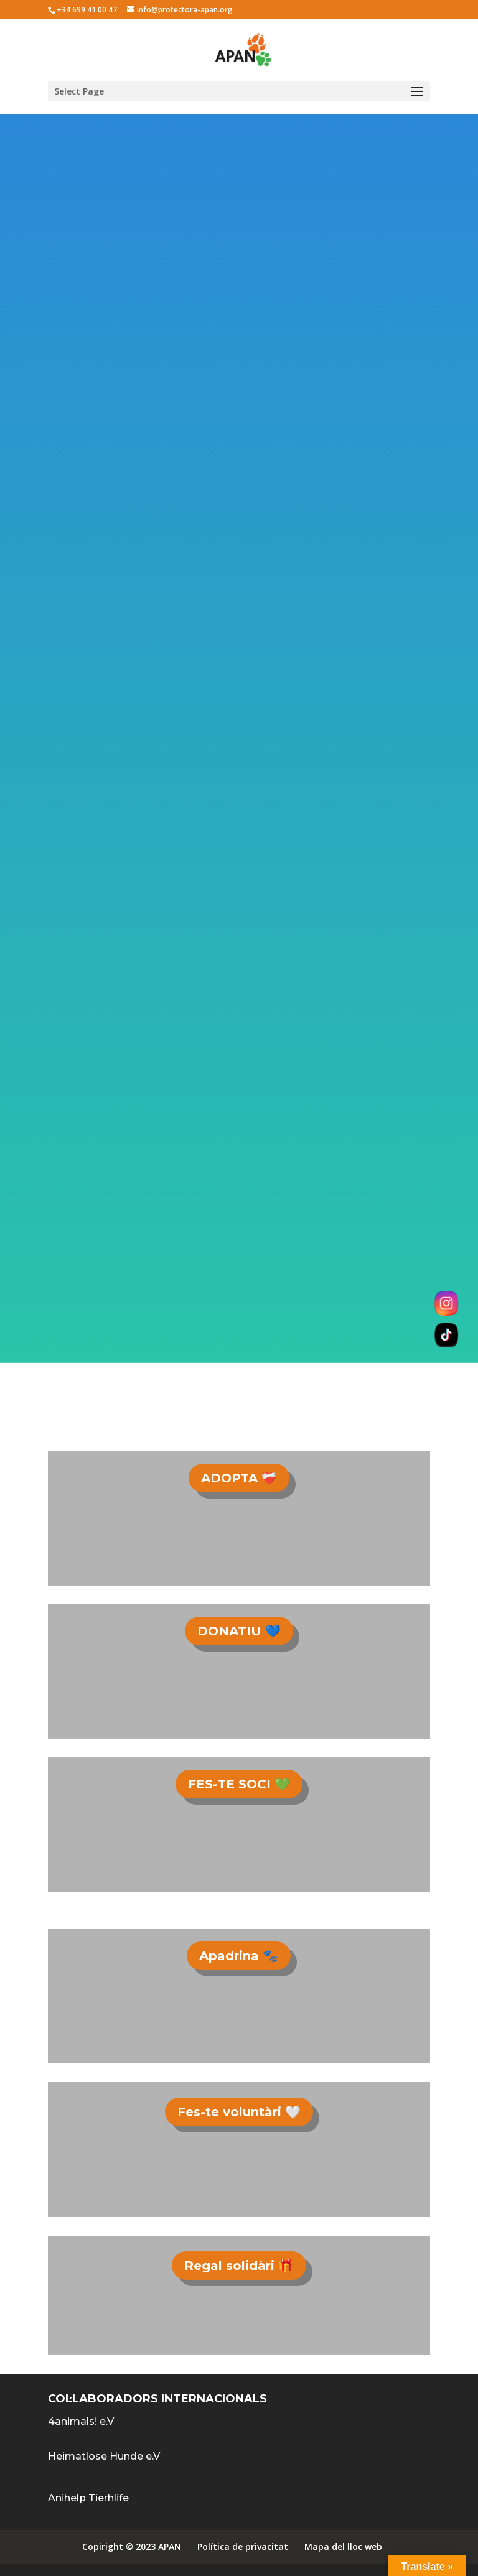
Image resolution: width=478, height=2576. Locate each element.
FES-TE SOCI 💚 (239, 1784)
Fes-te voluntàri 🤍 (239, 2111)
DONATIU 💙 (239, 1631)
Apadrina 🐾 (238, 1955)
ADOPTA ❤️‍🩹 (239, 1478)
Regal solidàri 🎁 (239, 2265)
